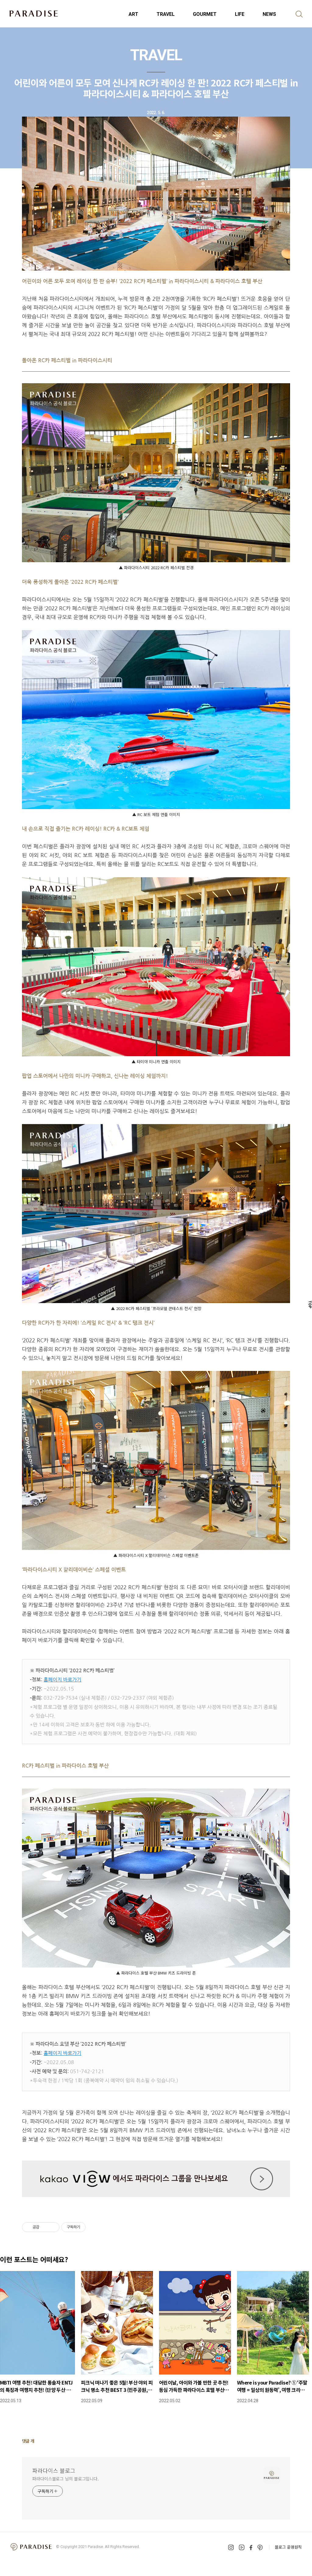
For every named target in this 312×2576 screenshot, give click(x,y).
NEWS (269, 14)
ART (133, 14)
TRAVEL (166, 14)
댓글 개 (28, 2441)
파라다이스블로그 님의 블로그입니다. (65, 2479)
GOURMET (205, 14)
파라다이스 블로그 (53, 2470)
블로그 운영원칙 (288, 2547)
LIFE (239, 14)
